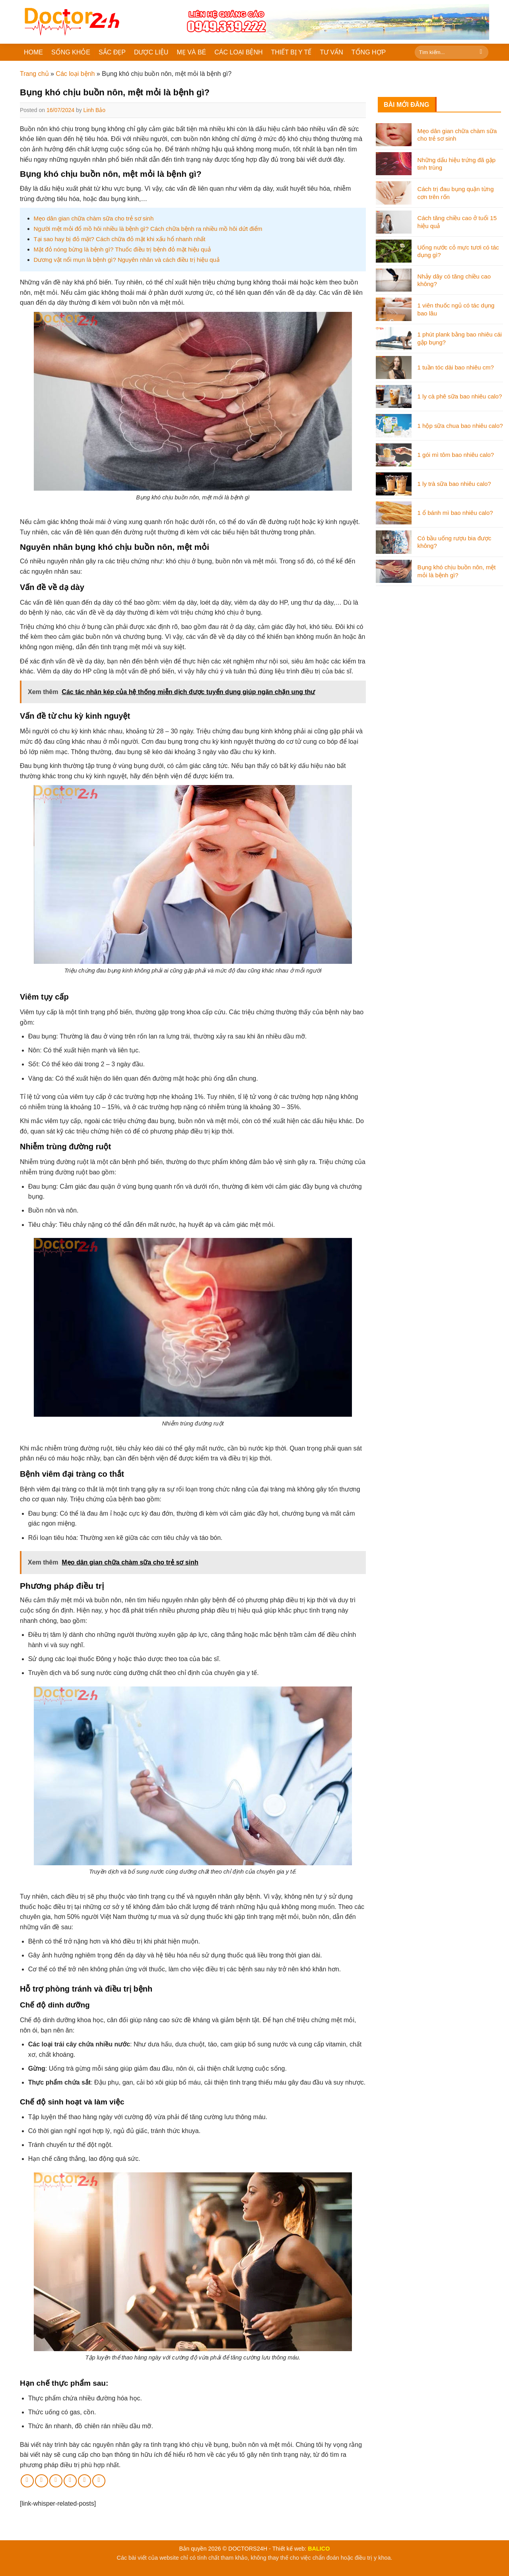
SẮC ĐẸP (112, 52)
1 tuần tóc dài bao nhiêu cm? (456, 367)
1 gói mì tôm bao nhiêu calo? (456, 454)
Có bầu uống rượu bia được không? (455, 542)
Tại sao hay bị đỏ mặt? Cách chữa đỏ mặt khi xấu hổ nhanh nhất (120, 239)
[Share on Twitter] (41, 2480)
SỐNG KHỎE (70, 52)
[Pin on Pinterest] (70, 2480)
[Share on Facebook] (27, 2480)
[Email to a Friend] (55, 2480)
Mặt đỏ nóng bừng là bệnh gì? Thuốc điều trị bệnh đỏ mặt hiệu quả (122, 249)
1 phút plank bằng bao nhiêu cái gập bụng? (460, 338)
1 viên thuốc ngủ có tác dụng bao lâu (456, 309)
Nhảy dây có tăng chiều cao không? (454, 280)
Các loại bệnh (75, 73)
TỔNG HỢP (369, 52)
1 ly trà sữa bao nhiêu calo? (454, 483)
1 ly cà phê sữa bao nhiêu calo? (460, 396)
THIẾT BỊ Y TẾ (291, 52)
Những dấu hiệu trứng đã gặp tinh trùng (457, 164)
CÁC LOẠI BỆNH (238, 52)
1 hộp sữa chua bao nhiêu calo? (460, 425)
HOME (33, 52)
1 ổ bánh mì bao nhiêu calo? (455, 512)
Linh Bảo (94, 110)
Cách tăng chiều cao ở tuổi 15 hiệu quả (457, 222)
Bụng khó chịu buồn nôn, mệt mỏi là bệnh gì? (457, 571)
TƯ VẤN (331, 52)
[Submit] (481, 52)
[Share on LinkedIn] (84, 2480)
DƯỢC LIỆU (151, 52)
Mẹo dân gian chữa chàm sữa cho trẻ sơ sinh (94, 218)
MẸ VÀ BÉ (191, 52)
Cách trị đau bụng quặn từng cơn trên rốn (456, 193)
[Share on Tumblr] (98, 2480)
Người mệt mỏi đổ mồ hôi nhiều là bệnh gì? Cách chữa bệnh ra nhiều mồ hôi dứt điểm (148, 228)
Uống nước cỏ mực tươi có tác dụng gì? (458, 251)
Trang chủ (34, 73)
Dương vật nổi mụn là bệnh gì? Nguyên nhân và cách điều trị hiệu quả (127, 259)
